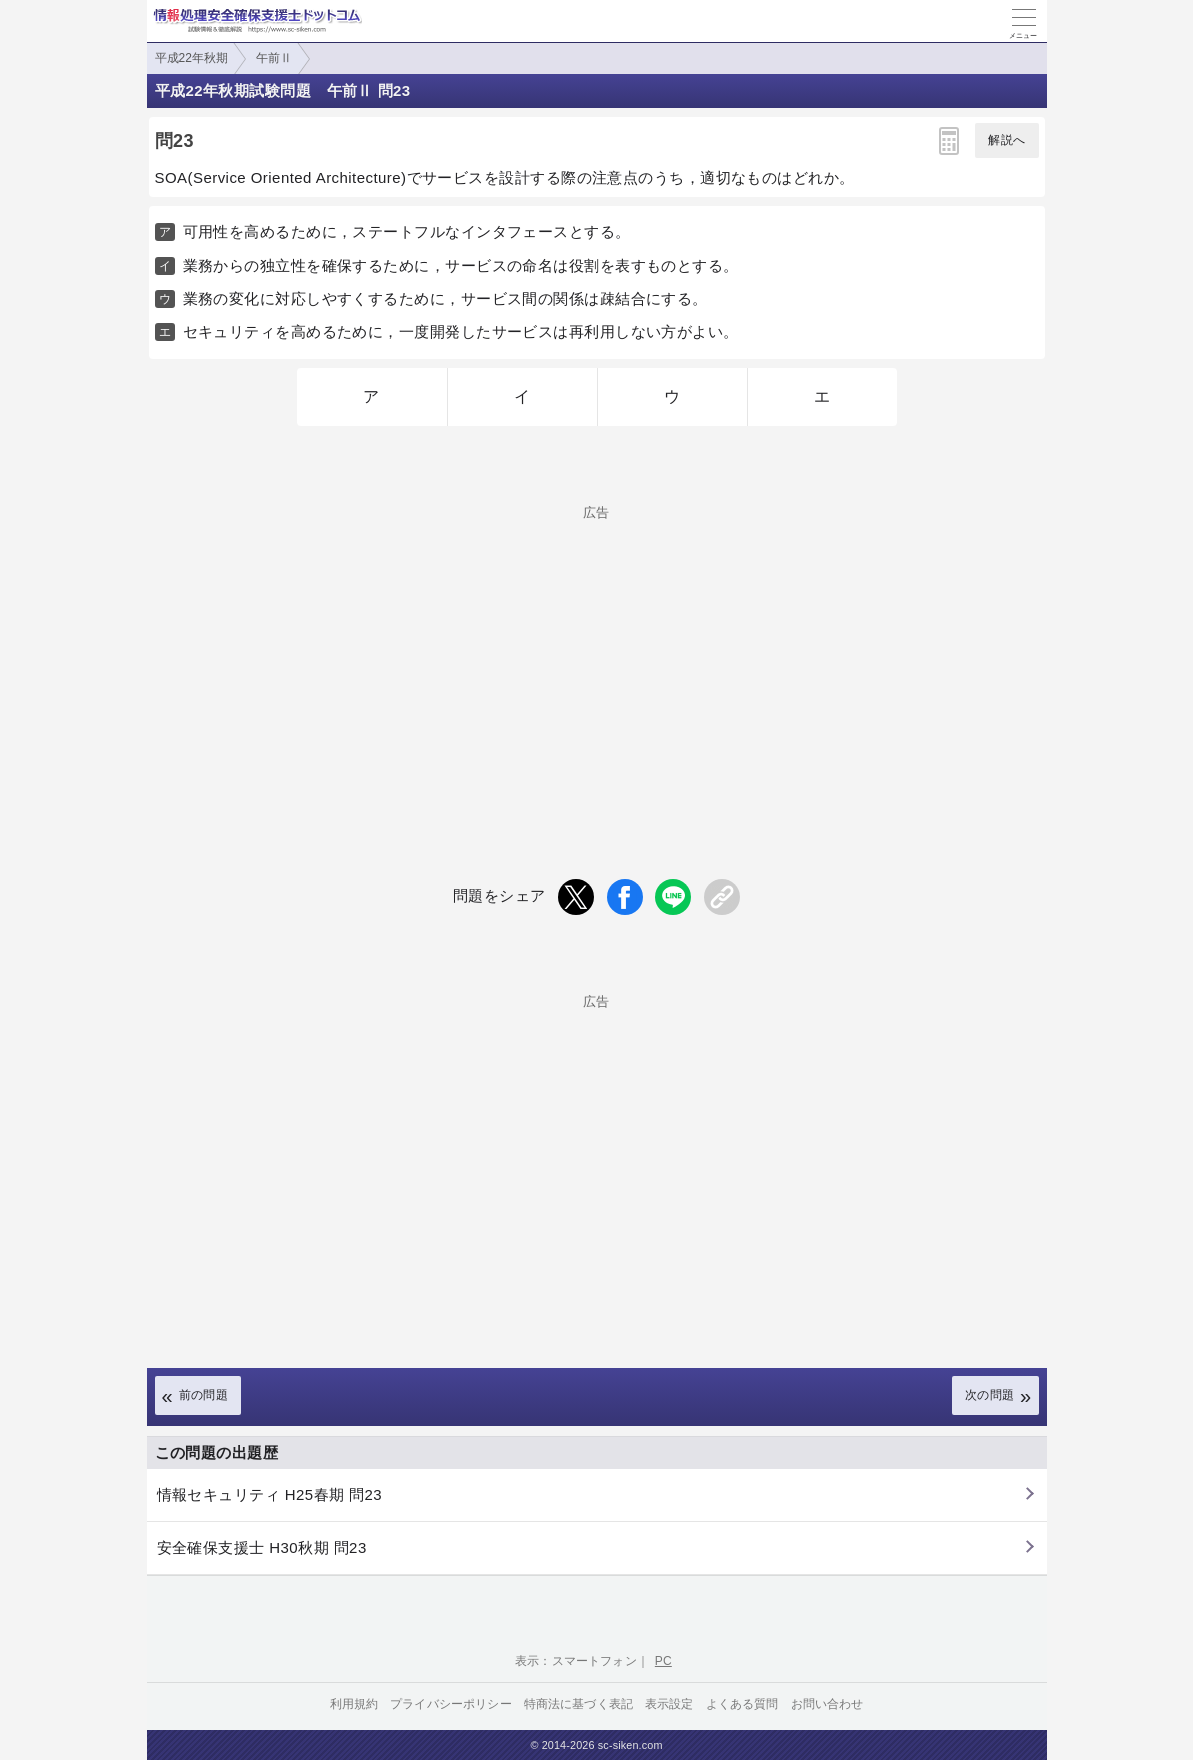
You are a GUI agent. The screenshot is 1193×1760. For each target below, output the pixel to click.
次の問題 (990, 1395)
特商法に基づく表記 (578, 1704)
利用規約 (354, 1704)
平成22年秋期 (191, 58)
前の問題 (204, 1395)
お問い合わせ (827, 1704)
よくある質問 (742, 1704)
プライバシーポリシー (451, 1704)
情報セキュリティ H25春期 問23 (270, 1494)
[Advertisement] (597, 659)
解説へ (1006, 140)
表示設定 (669, 1704)
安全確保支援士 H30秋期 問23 (262, 1547)
